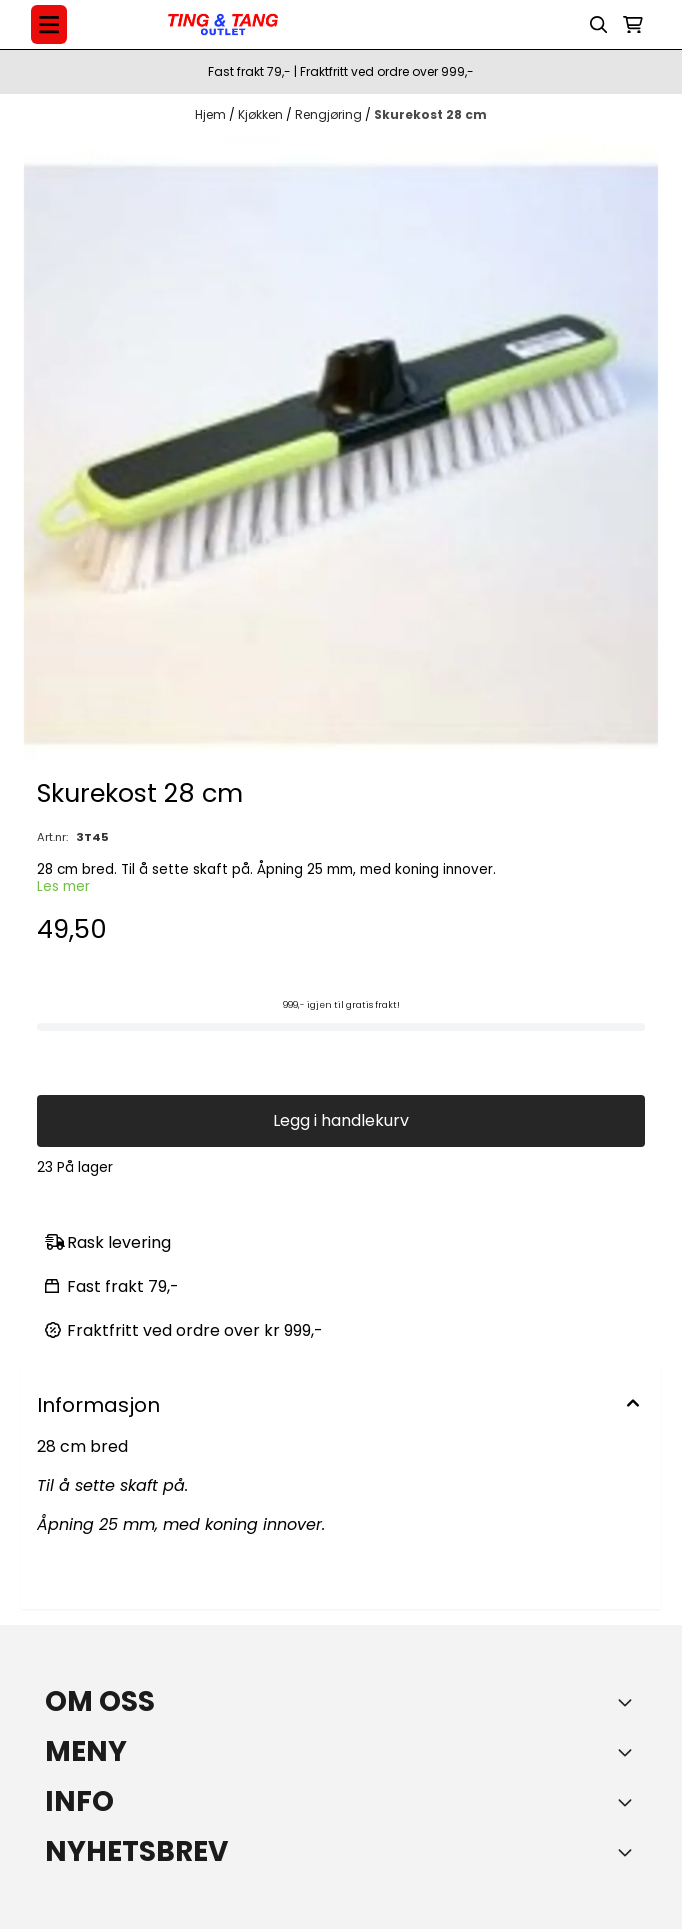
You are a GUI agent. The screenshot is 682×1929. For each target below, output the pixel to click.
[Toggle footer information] (629, 1702)
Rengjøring (330, 114)
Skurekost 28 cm (430, 114)
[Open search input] (599, 25)
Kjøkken (262, 114)
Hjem (212, 114)
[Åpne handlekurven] (633, 25)
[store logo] (223, 25)
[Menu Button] (49, 24)
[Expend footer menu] (629, 1752)
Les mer (63, 886)
